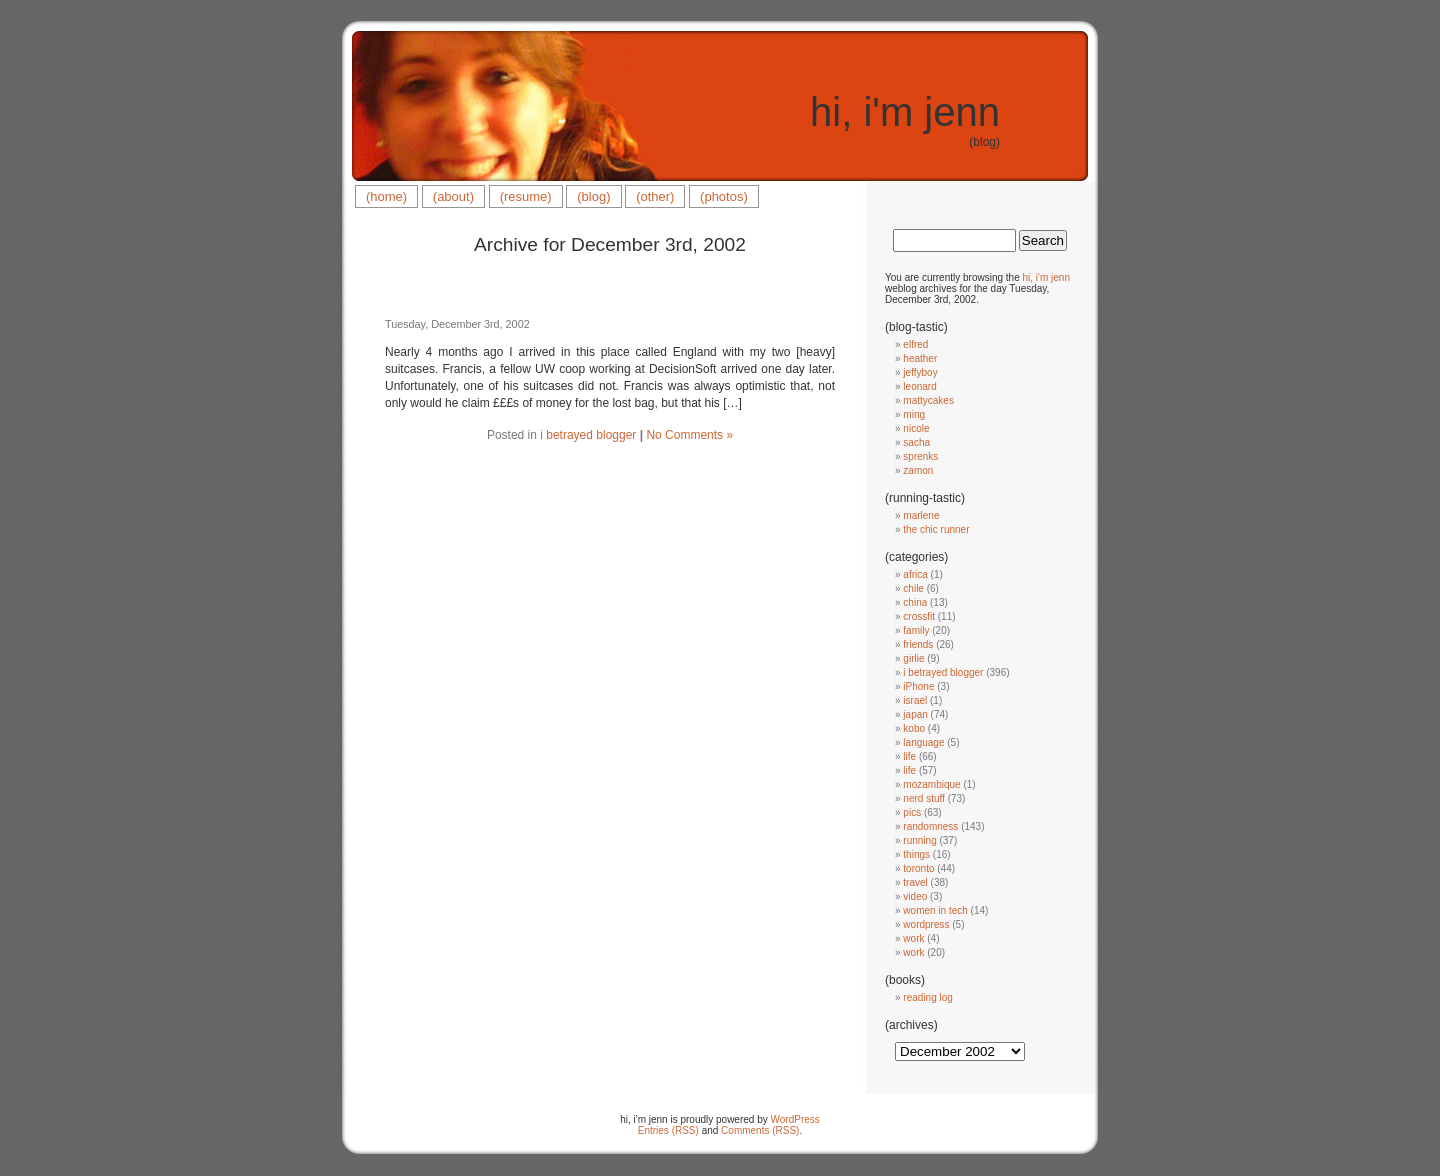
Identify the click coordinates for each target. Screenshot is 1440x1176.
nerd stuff (924, 798)
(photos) (724, 196)
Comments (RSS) (760, 1130)
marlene (921, 515)
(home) (386, 196)
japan (915, 714)
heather (920, 358)
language (923, 742)
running (919, 840)
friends (918, 644)
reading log (927, 997)
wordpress (926, 924)
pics (912, 812)
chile (913, 588)
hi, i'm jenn (905, 112)
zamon (918, 470)
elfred (915, 344)
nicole (916, 428)
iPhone (918, 686)
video (915, 896)
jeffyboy (920, 372)
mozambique (931, 784)
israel (915, 700)
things (916, 854)
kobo (914, 728)
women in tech (935, 910)
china (915, 602)
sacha (916, 442)
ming (914, 414)
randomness (930, 826)
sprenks (920, 456)
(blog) (593, 196)
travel (915, 882)
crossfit (919, 616)
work (913, 938)
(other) (655, 196)
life (909, 756)
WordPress (795, 1119)
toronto (918, 868)
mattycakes (928, 400)
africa (915, 574)
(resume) (526, 196)
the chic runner (936, 529)
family (916, 630)
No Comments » (689, 435)
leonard (919, 386)
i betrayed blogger (588, 435)
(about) (453, 196)
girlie (913, 658)
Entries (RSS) (668, 1130)
